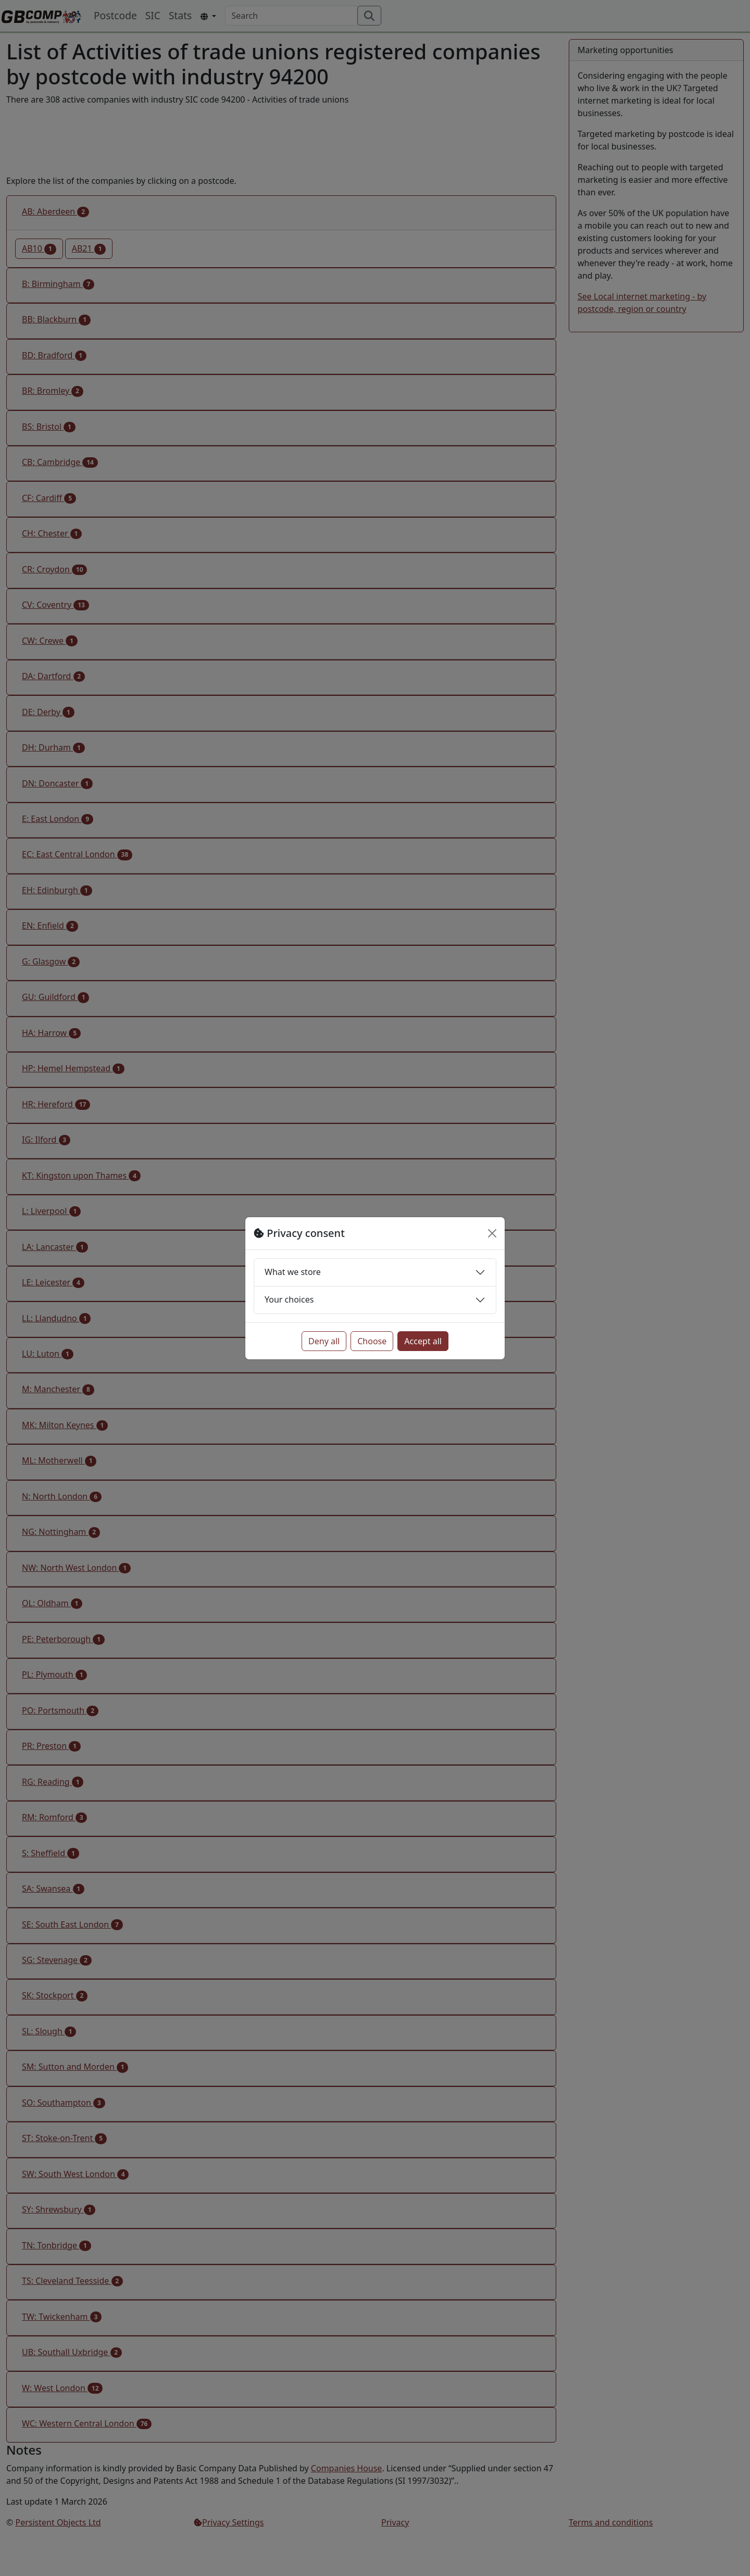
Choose (371, 1341)
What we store (293, 1272)
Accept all (423, 1341)
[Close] (492, 1233)
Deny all (324, 1341)
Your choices (289, 1299)
